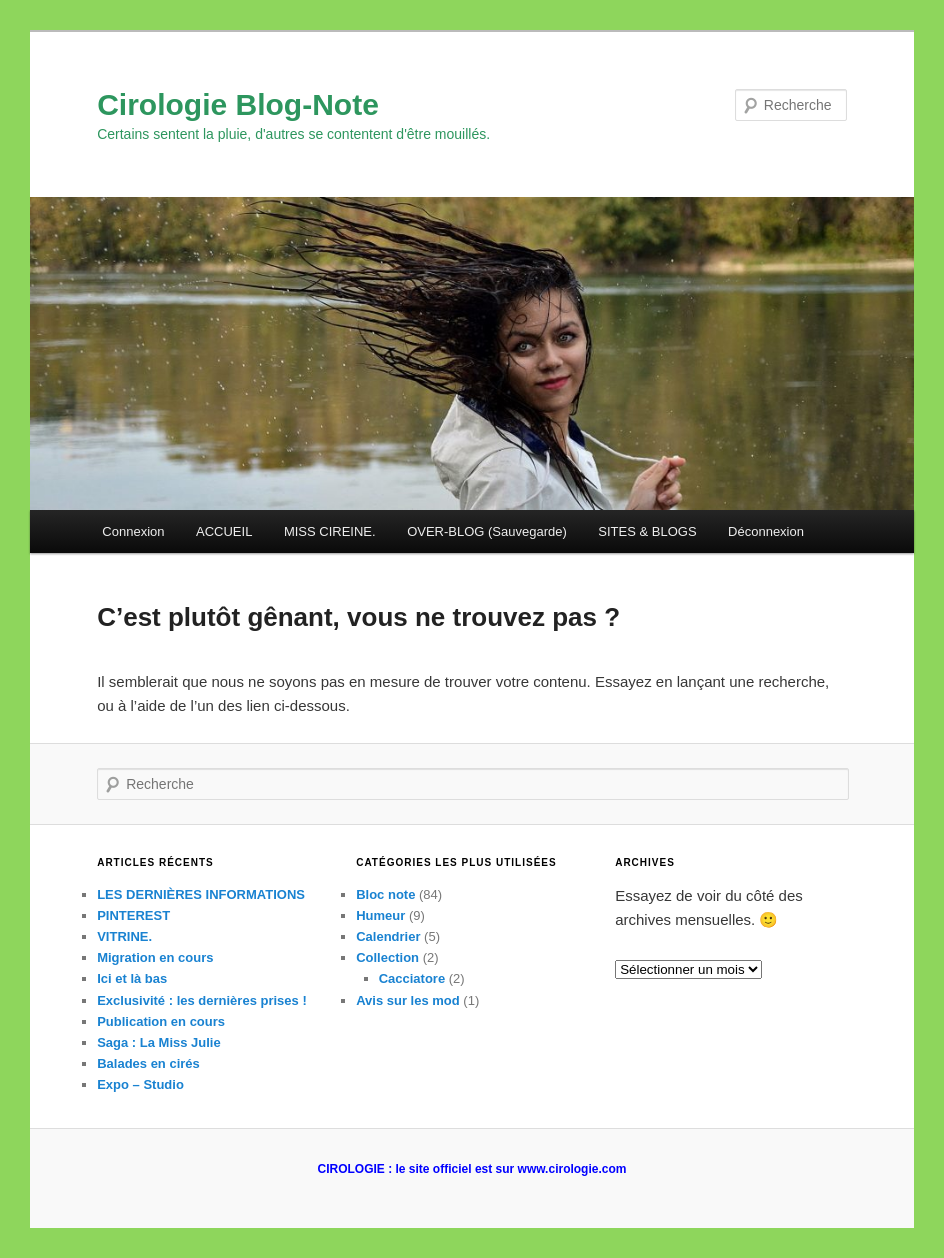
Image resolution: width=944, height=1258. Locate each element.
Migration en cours (155, 957)
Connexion (133, 531)
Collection (387, 957)
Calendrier (388, 936)
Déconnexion (766, 531)
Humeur (380, 915)
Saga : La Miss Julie (159, 1042)
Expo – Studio (140, 1084)
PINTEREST (133, 915)
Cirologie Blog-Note (238, 104)
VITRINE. (124, 936)
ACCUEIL (224, 531)
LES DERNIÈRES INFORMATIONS (201, 894)
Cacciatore (412, 978)
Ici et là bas (132, 978)
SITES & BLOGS (647, 531)
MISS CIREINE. (330, 531)
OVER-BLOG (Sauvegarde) (487, 531)
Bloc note (385, 894)
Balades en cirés (148, 1063)
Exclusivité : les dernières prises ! (202, 1000)
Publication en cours (161, 1021)
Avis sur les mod (408, 1000)
